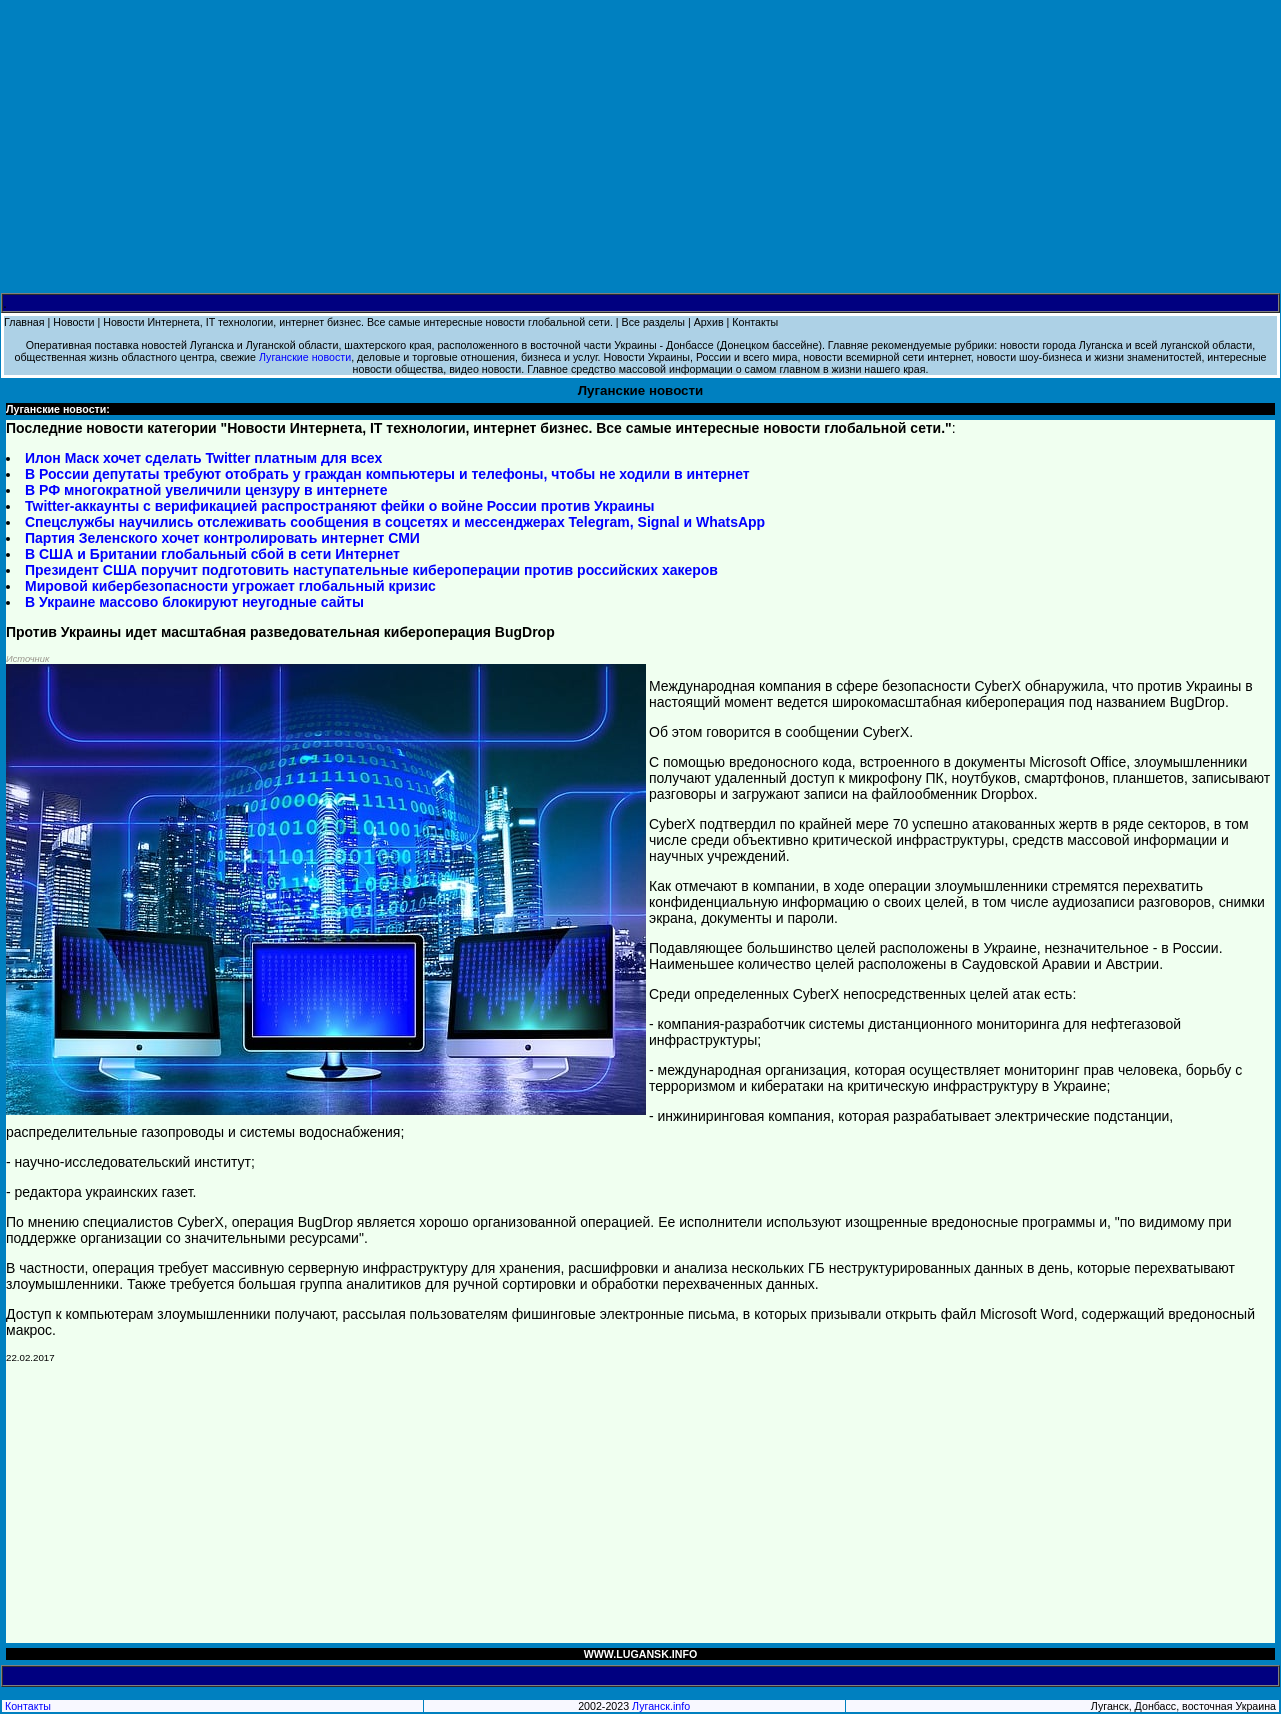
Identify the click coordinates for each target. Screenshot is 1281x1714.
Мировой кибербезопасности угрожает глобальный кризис (230, 586)
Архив (709, 322)
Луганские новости (305, 357)
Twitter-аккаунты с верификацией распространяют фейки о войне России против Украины (340, 506)
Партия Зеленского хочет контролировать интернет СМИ (222, 538)
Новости (73, 322)
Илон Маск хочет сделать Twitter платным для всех (203, 458)
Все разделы (653, 322)
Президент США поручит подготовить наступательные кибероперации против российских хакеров (371, 570)
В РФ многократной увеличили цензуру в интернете (206, 490)
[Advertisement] (641, 147)
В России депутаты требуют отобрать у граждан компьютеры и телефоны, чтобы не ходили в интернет (387, 474)
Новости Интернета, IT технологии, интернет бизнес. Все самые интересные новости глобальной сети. (358, 322)
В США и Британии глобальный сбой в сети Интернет (212, 554)
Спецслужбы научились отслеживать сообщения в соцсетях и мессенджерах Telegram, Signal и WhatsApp (395, 522)
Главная (24, 322)
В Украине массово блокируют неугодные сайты (194, 602)
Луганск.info (661, 1706)
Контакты (755, 322)
